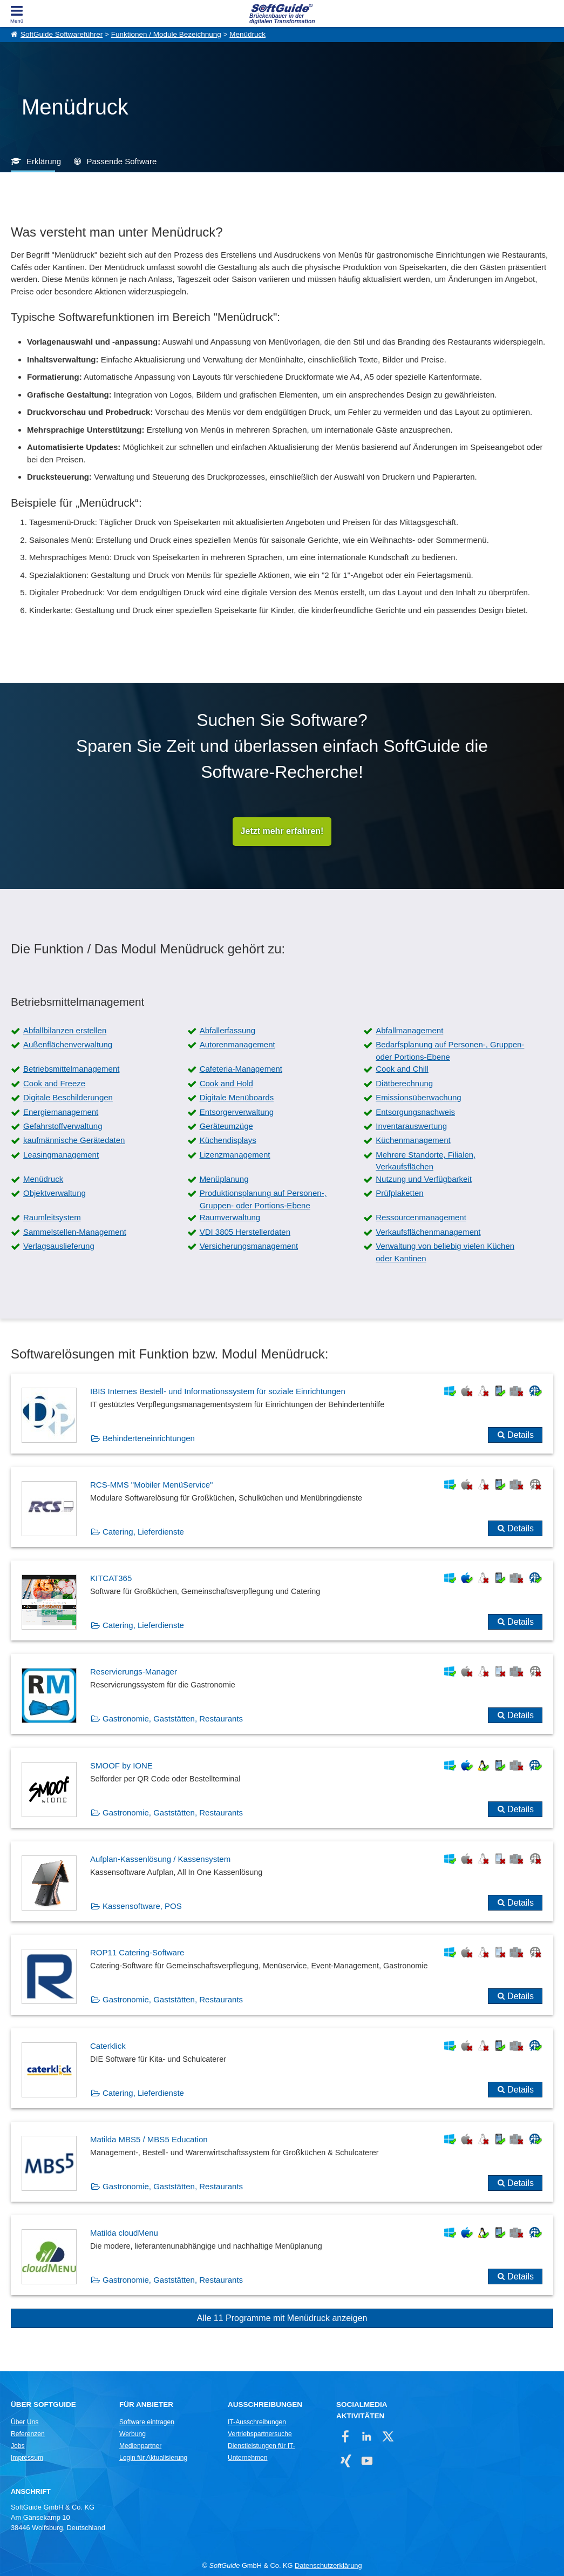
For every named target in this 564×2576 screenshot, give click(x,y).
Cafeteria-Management (241, 1069)
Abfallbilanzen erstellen (64, 1030)
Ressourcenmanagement (421, 1217)
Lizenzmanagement (235, 1154)
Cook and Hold (226, 1083)
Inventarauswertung (411, 1126)
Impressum (27, 2457)
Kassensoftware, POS (142, 1906)
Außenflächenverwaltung (67, 1045)
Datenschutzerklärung (328, 2565)
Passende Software (121, 161)
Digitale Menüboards (237, 1097)
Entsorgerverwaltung (237, 1112)
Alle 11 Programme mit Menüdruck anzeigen (282, 2318)
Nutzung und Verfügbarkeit (424, 1178)
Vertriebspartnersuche (260, 2434)
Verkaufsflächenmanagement (428, 1231)
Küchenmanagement (413, 1140)
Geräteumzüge (226, 1126)
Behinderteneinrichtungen (149, 1438)
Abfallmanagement (409, 1030)
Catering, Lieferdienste (143, 1532)
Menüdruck (247, 34)
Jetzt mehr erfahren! (282, 831)
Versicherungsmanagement (249, 1246)
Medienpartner (140, 2446)
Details (520, 1435)
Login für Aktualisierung (153, 2457)
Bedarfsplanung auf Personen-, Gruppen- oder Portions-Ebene (450, 1051)
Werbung (132, 2434)
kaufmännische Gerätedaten (74, 1140)
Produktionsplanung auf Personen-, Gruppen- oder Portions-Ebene (263, 1199)
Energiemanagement (60, 1112)
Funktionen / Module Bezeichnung (166, 34)
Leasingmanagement (61, 1154)
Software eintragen (146, 2422)
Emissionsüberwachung (418, 1097)
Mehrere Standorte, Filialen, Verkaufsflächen (425, 1161)
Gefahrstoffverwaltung (62, 1126)
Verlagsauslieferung (58, 1246)
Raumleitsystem (52, 1217)
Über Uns (24, 2422)
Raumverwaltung (230, 1217)
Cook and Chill (402, 1069)
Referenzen (28, 2434)
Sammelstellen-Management (74, 1231)
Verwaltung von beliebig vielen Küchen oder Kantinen (445, 1252)
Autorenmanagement (237, 1045)
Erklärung (43, 161)
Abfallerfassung (227, 1030)
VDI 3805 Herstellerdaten (245, 1231)
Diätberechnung (404, 1083)
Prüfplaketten (399, 1193)
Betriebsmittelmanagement (71, 1069)
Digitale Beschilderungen (68, 1097)
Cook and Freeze (54, 1083)
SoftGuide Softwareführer (62, 34)
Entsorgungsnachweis (415, 1112)
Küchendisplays (228, 1140)
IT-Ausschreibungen (257, 2422)
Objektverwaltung (54, 1193)
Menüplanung (224, 1178)
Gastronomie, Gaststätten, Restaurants (173, 1719)
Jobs (18, 2446)
